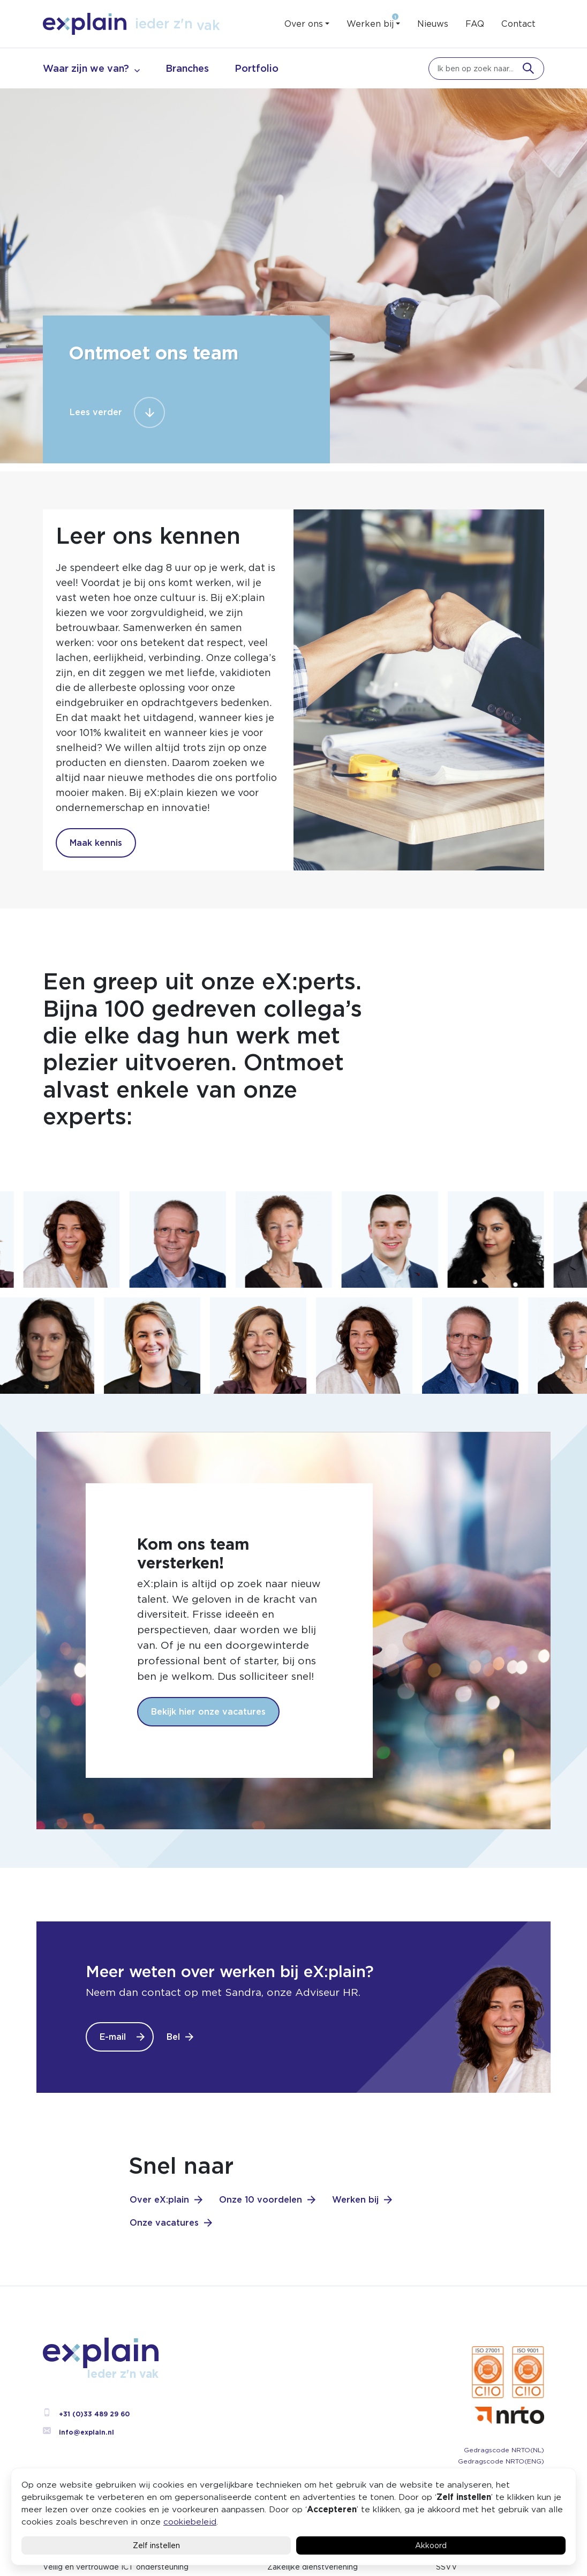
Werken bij (370, 24)
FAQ (474, 24)
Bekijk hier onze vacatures (208, 1712)
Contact (518, 24)
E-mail (113, 2037)
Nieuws (432, 24)
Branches (187, 68)
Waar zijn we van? (86, 68)
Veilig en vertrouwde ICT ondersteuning (116, 2567)
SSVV (446, 2567)
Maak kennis (96, 843)
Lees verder (96, 412)
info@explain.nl (78, 2432)
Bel (173, 2037)
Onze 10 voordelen (260, 2200)
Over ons (303, 24)
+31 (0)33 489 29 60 (86, 2414)
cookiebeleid (189, 2522)
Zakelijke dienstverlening (312, 2567)
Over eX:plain (159, 2200)
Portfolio (257, 68)
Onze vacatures (164, 2223)
